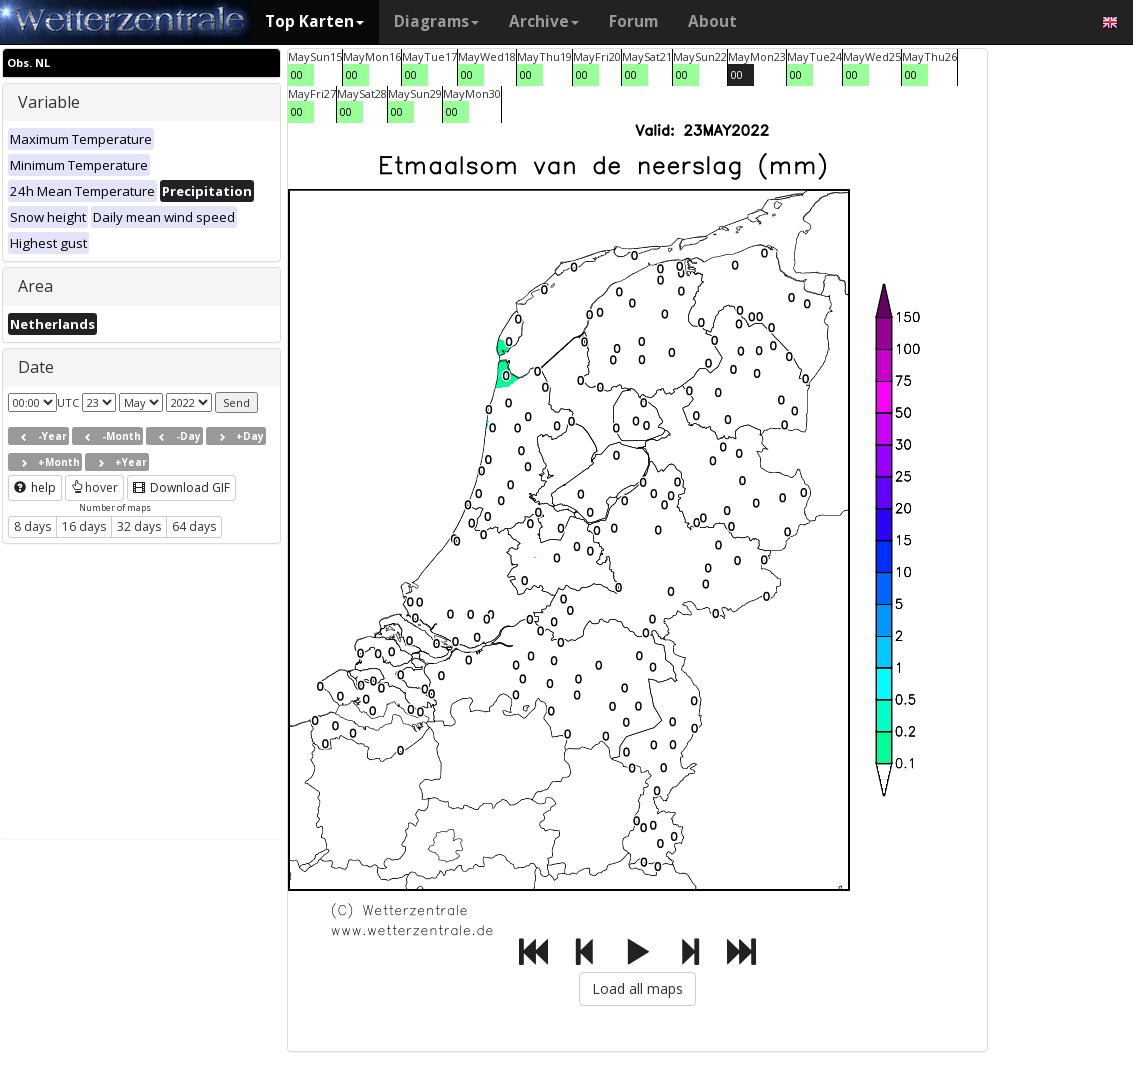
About (712, 21)
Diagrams (436, 21)
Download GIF (181, 487)
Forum (633, 21)
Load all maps (637, 988)
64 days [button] (194, 526)
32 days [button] (139, 526)
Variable (49, 102)
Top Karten (314, 21)
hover (94, 487)
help (35, 487)
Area (35, 286)
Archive (544, 21)
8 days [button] (32, 526)
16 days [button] (84, 526)
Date (36, 367)
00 (297, 74)
